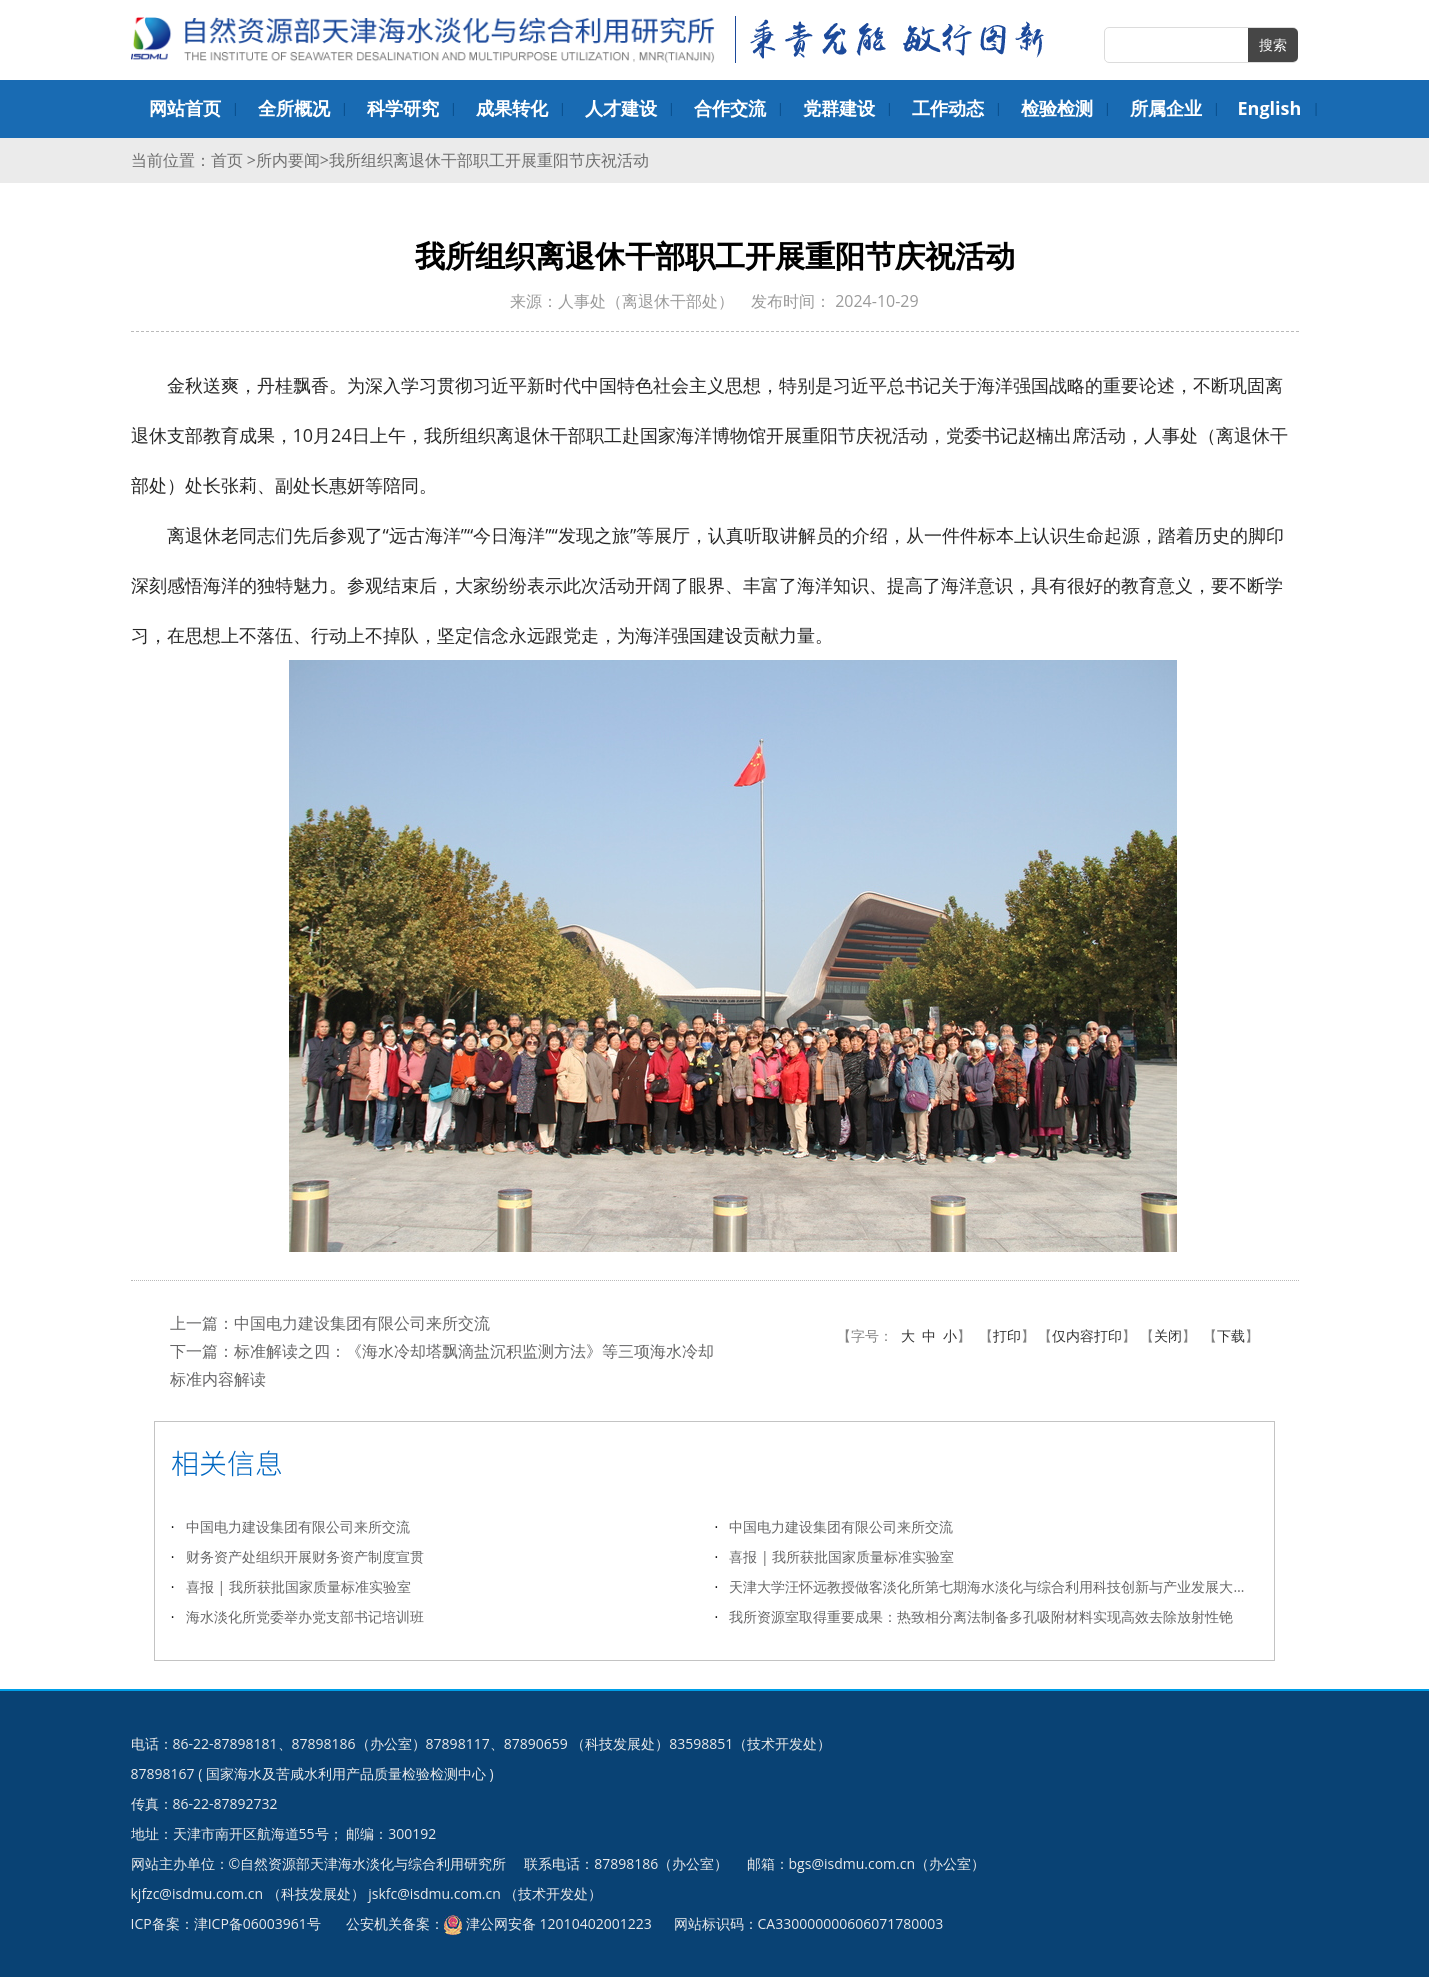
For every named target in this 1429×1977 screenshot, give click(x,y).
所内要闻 (288, 160)
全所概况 (294, 108)
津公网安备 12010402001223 (559, 1923)
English (1270, 108)
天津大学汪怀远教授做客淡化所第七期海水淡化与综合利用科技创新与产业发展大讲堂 (993, 1586)
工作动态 (948, 108)
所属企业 (1166, 108)
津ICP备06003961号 (257, 1923)
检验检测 (1057, 108)
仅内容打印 (1087, 1335)
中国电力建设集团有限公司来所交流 (362, 1323)
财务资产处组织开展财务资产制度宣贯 (305, 1556)
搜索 (1273, 44)
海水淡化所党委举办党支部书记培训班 (305, 1616)
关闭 (1168, 1335)
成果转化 (512, 108)
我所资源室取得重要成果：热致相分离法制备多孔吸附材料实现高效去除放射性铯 (981, 1616)
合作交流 (730, 108)
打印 (1007, 1335)
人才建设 (621, 108)
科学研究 (403, 108)
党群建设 (839, 108)
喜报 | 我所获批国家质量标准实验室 (841, 1556)
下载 (1231, 1335)
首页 (229, 160)
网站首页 (185, 108)
